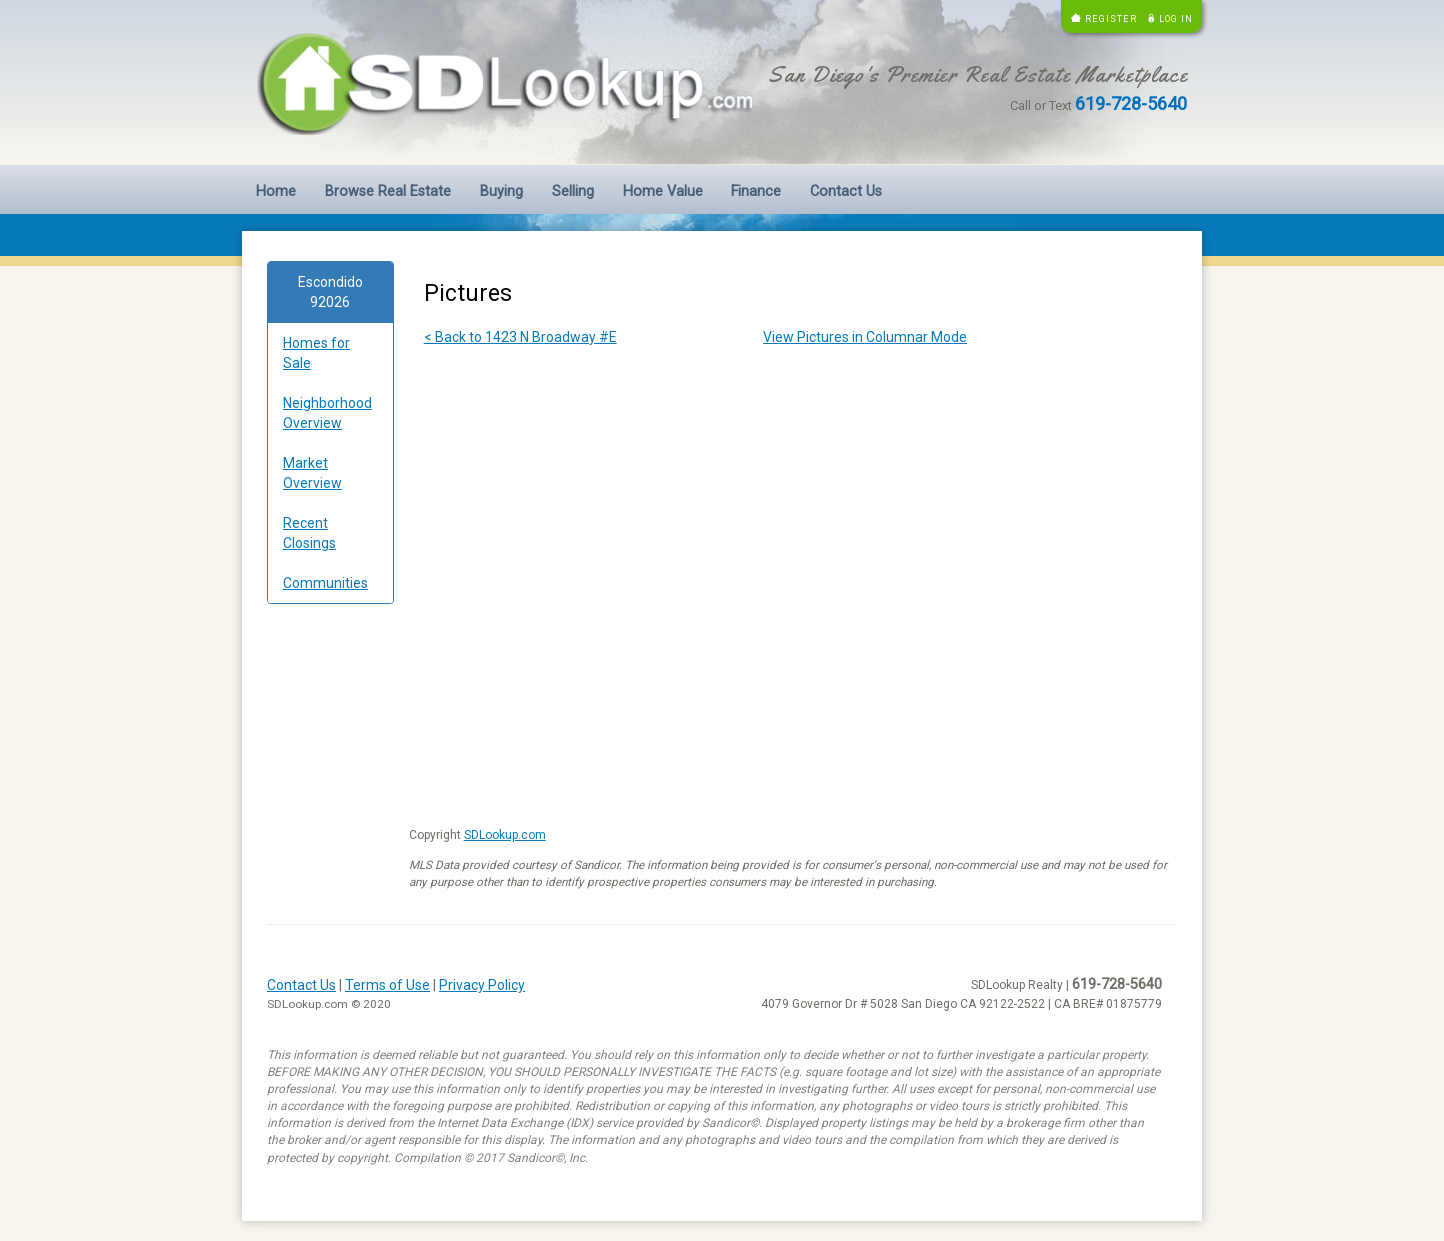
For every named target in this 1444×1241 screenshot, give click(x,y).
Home (276, 191)
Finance (756, 191)
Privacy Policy (482, 985)
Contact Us (846, 191)
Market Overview (312, 473)
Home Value (663, 191)
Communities (325, 583)
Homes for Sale (316, 353)
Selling (573, 191)
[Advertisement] (330, 924)
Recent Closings (309, 533)
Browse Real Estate (388, 191)
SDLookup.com (505, 835)
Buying (501, 191)
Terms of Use (387, 985)
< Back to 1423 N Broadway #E (520, 337)
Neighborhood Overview (327, 413)
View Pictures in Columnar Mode (865, 337)
